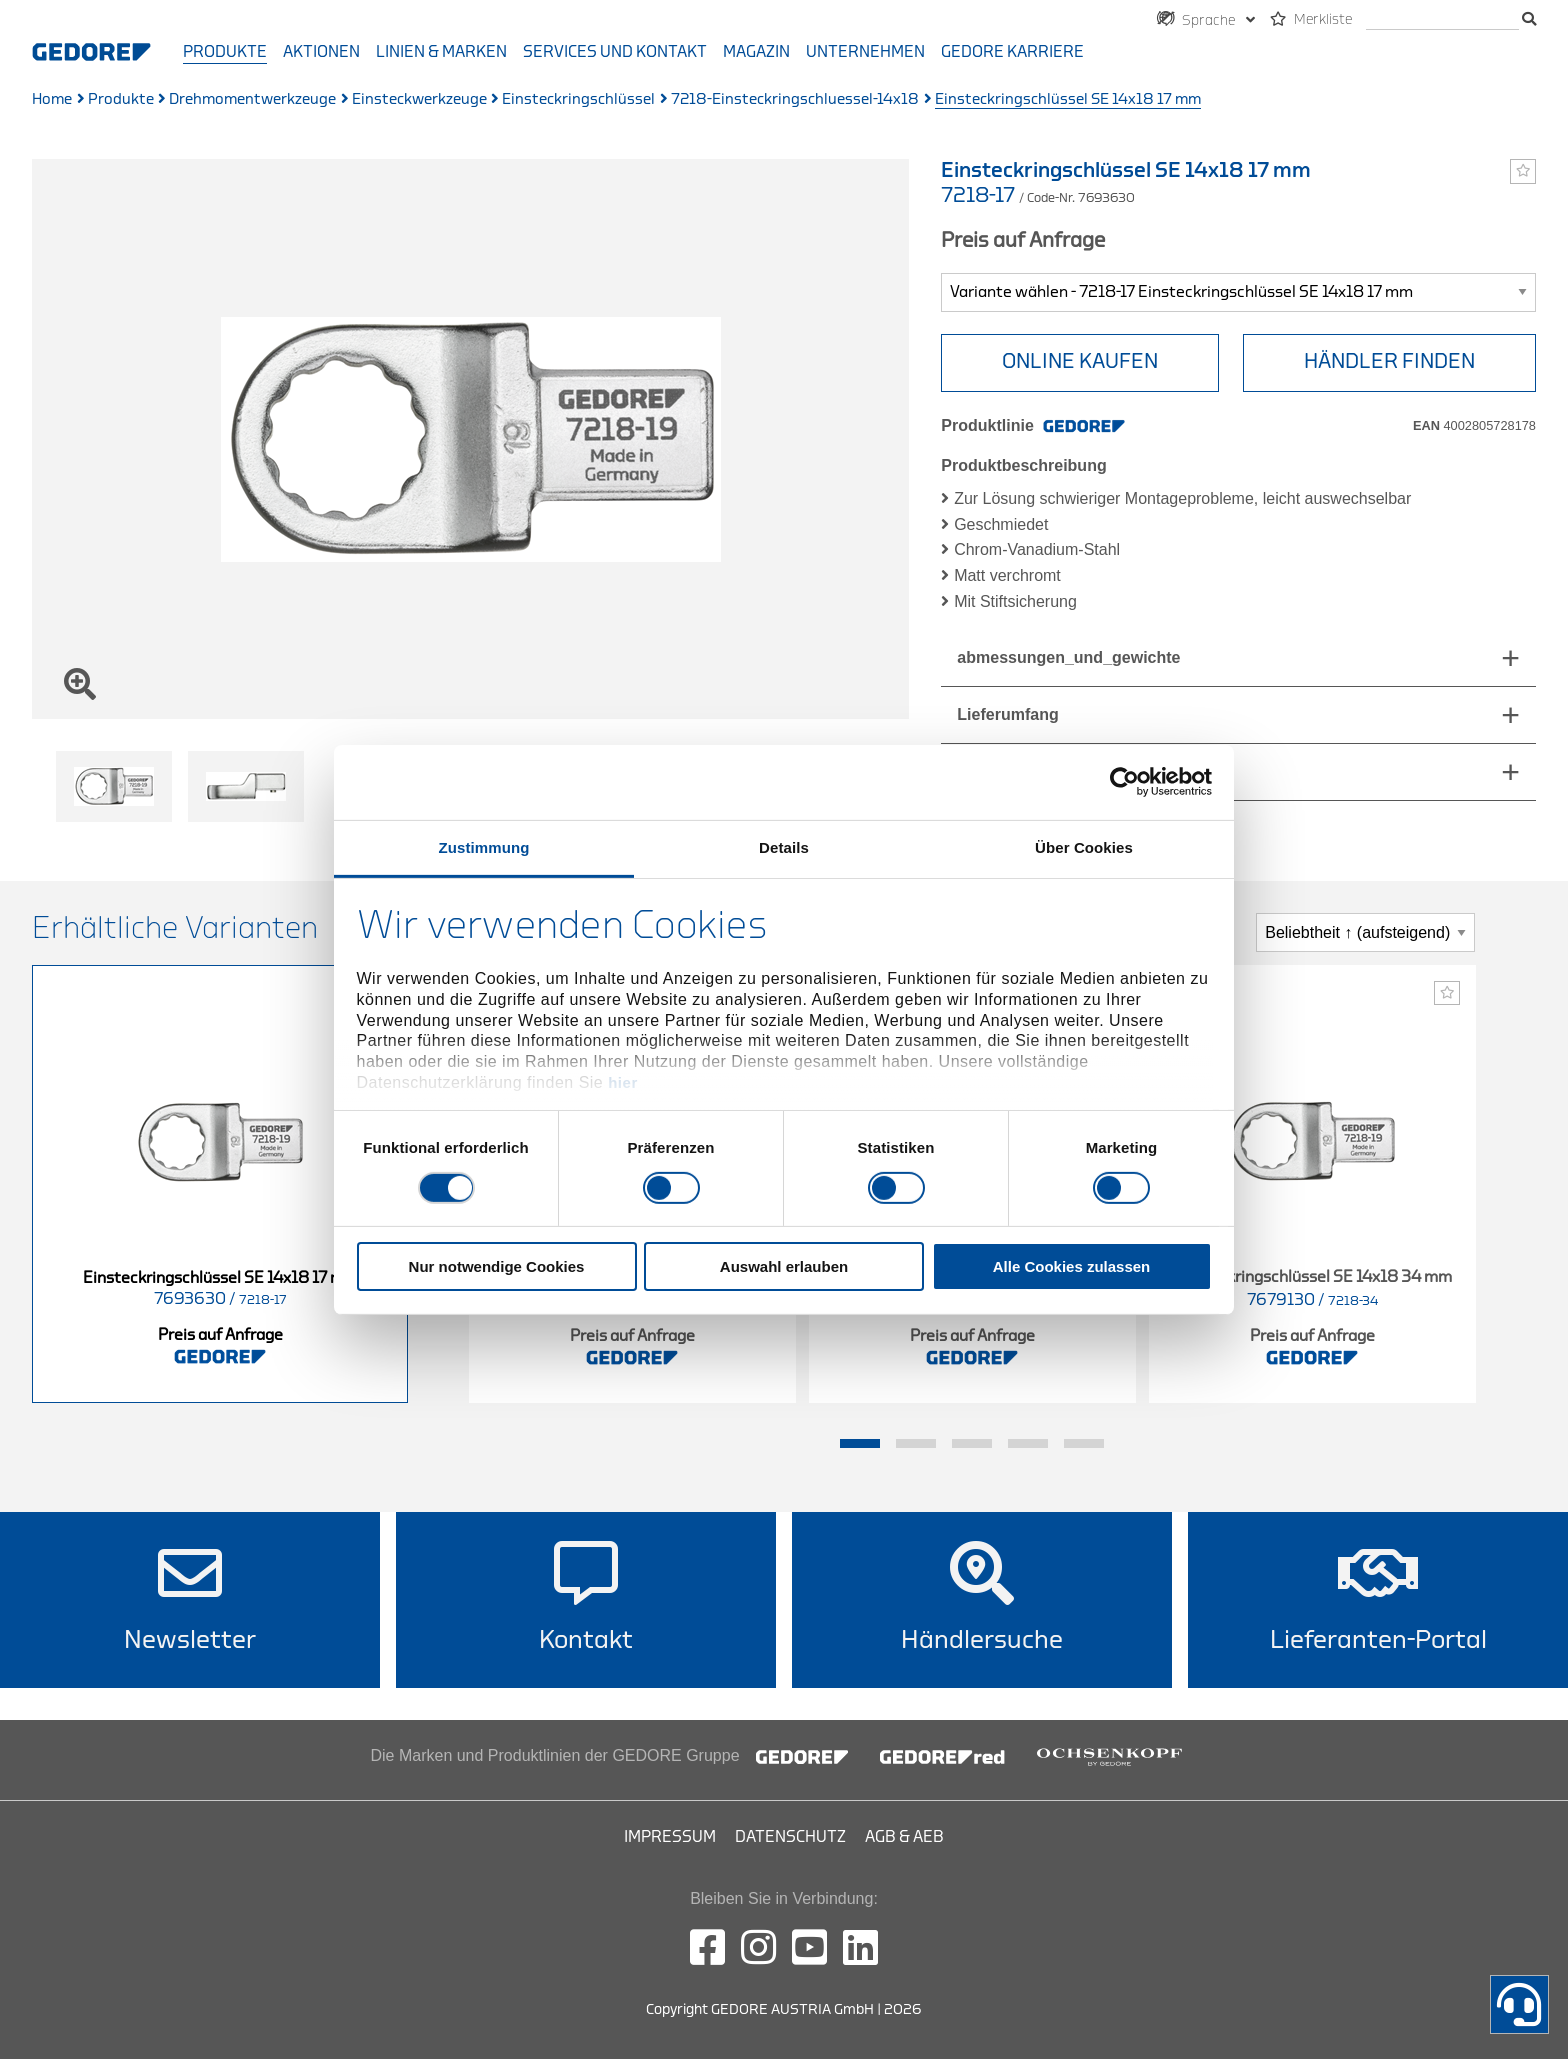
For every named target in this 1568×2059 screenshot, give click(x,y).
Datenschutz (790, 1837)
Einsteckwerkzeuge (419, 99)
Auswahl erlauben (784, 1266)
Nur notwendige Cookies (497, 1266)
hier (623, 1082)
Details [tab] (784, 846)
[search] (1442, 20)
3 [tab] (972, 1444)
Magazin (756, 52)
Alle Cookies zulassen (1072, 1266)
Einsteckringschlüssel (578, 99)
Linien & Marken (441, 52)
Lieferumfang (1007, 714)
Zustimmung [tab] (484, 846)
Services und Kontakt (615, 52)
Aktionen (321, 52)
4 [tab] (1028, 1444)
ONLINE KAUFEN (1080, 361)
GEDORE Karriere (1012, 52)
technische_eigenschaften (1057, 771)
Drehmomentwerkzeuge (252, 99)
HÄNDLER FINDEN (1389, 361)
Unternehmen (865, 52)
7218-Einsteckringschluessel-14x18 (795, 99)
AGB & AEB (904, 1837)
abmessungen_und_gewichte (1068, 657)
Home (52, 99)
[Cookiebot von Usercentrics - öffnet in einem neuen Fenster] (1124, 782)
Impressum (670, 1837)
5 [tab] (1084, 1444)
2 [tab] (916, 1444)
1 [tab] (860, 1444)
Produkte (225, 52)
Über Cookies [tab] (1084, 846)
